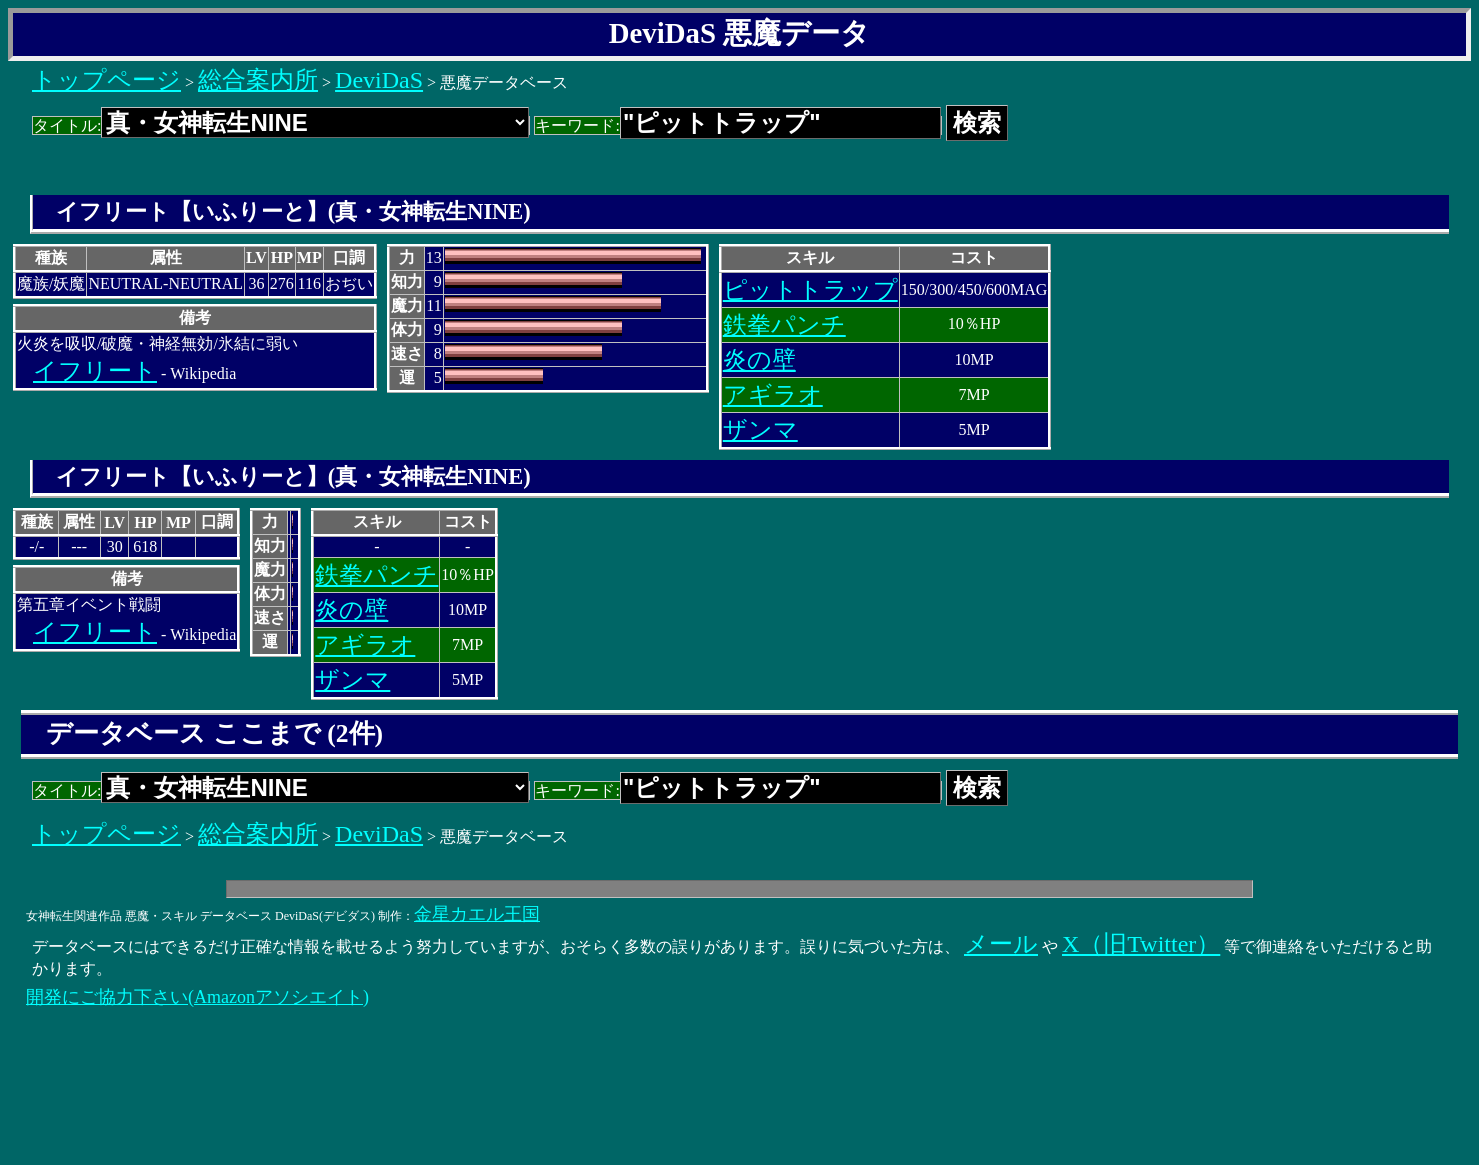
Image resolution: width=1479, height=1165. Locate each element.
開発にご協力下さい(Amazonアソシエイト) (197, 997)
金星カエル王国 (477, 914)
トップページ (106, 80)
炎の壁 (759, 360)
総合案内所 (258, 80)
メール (1001, 944)
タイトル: (281, 125)
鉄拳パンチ (784, 325)
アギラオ (773, 395)
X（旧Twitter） (1141, 944)
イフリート (95, 371)
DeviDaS (379, 80)
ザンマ (760, 430)
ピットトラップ (810, 290)
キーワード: (737, 125)
